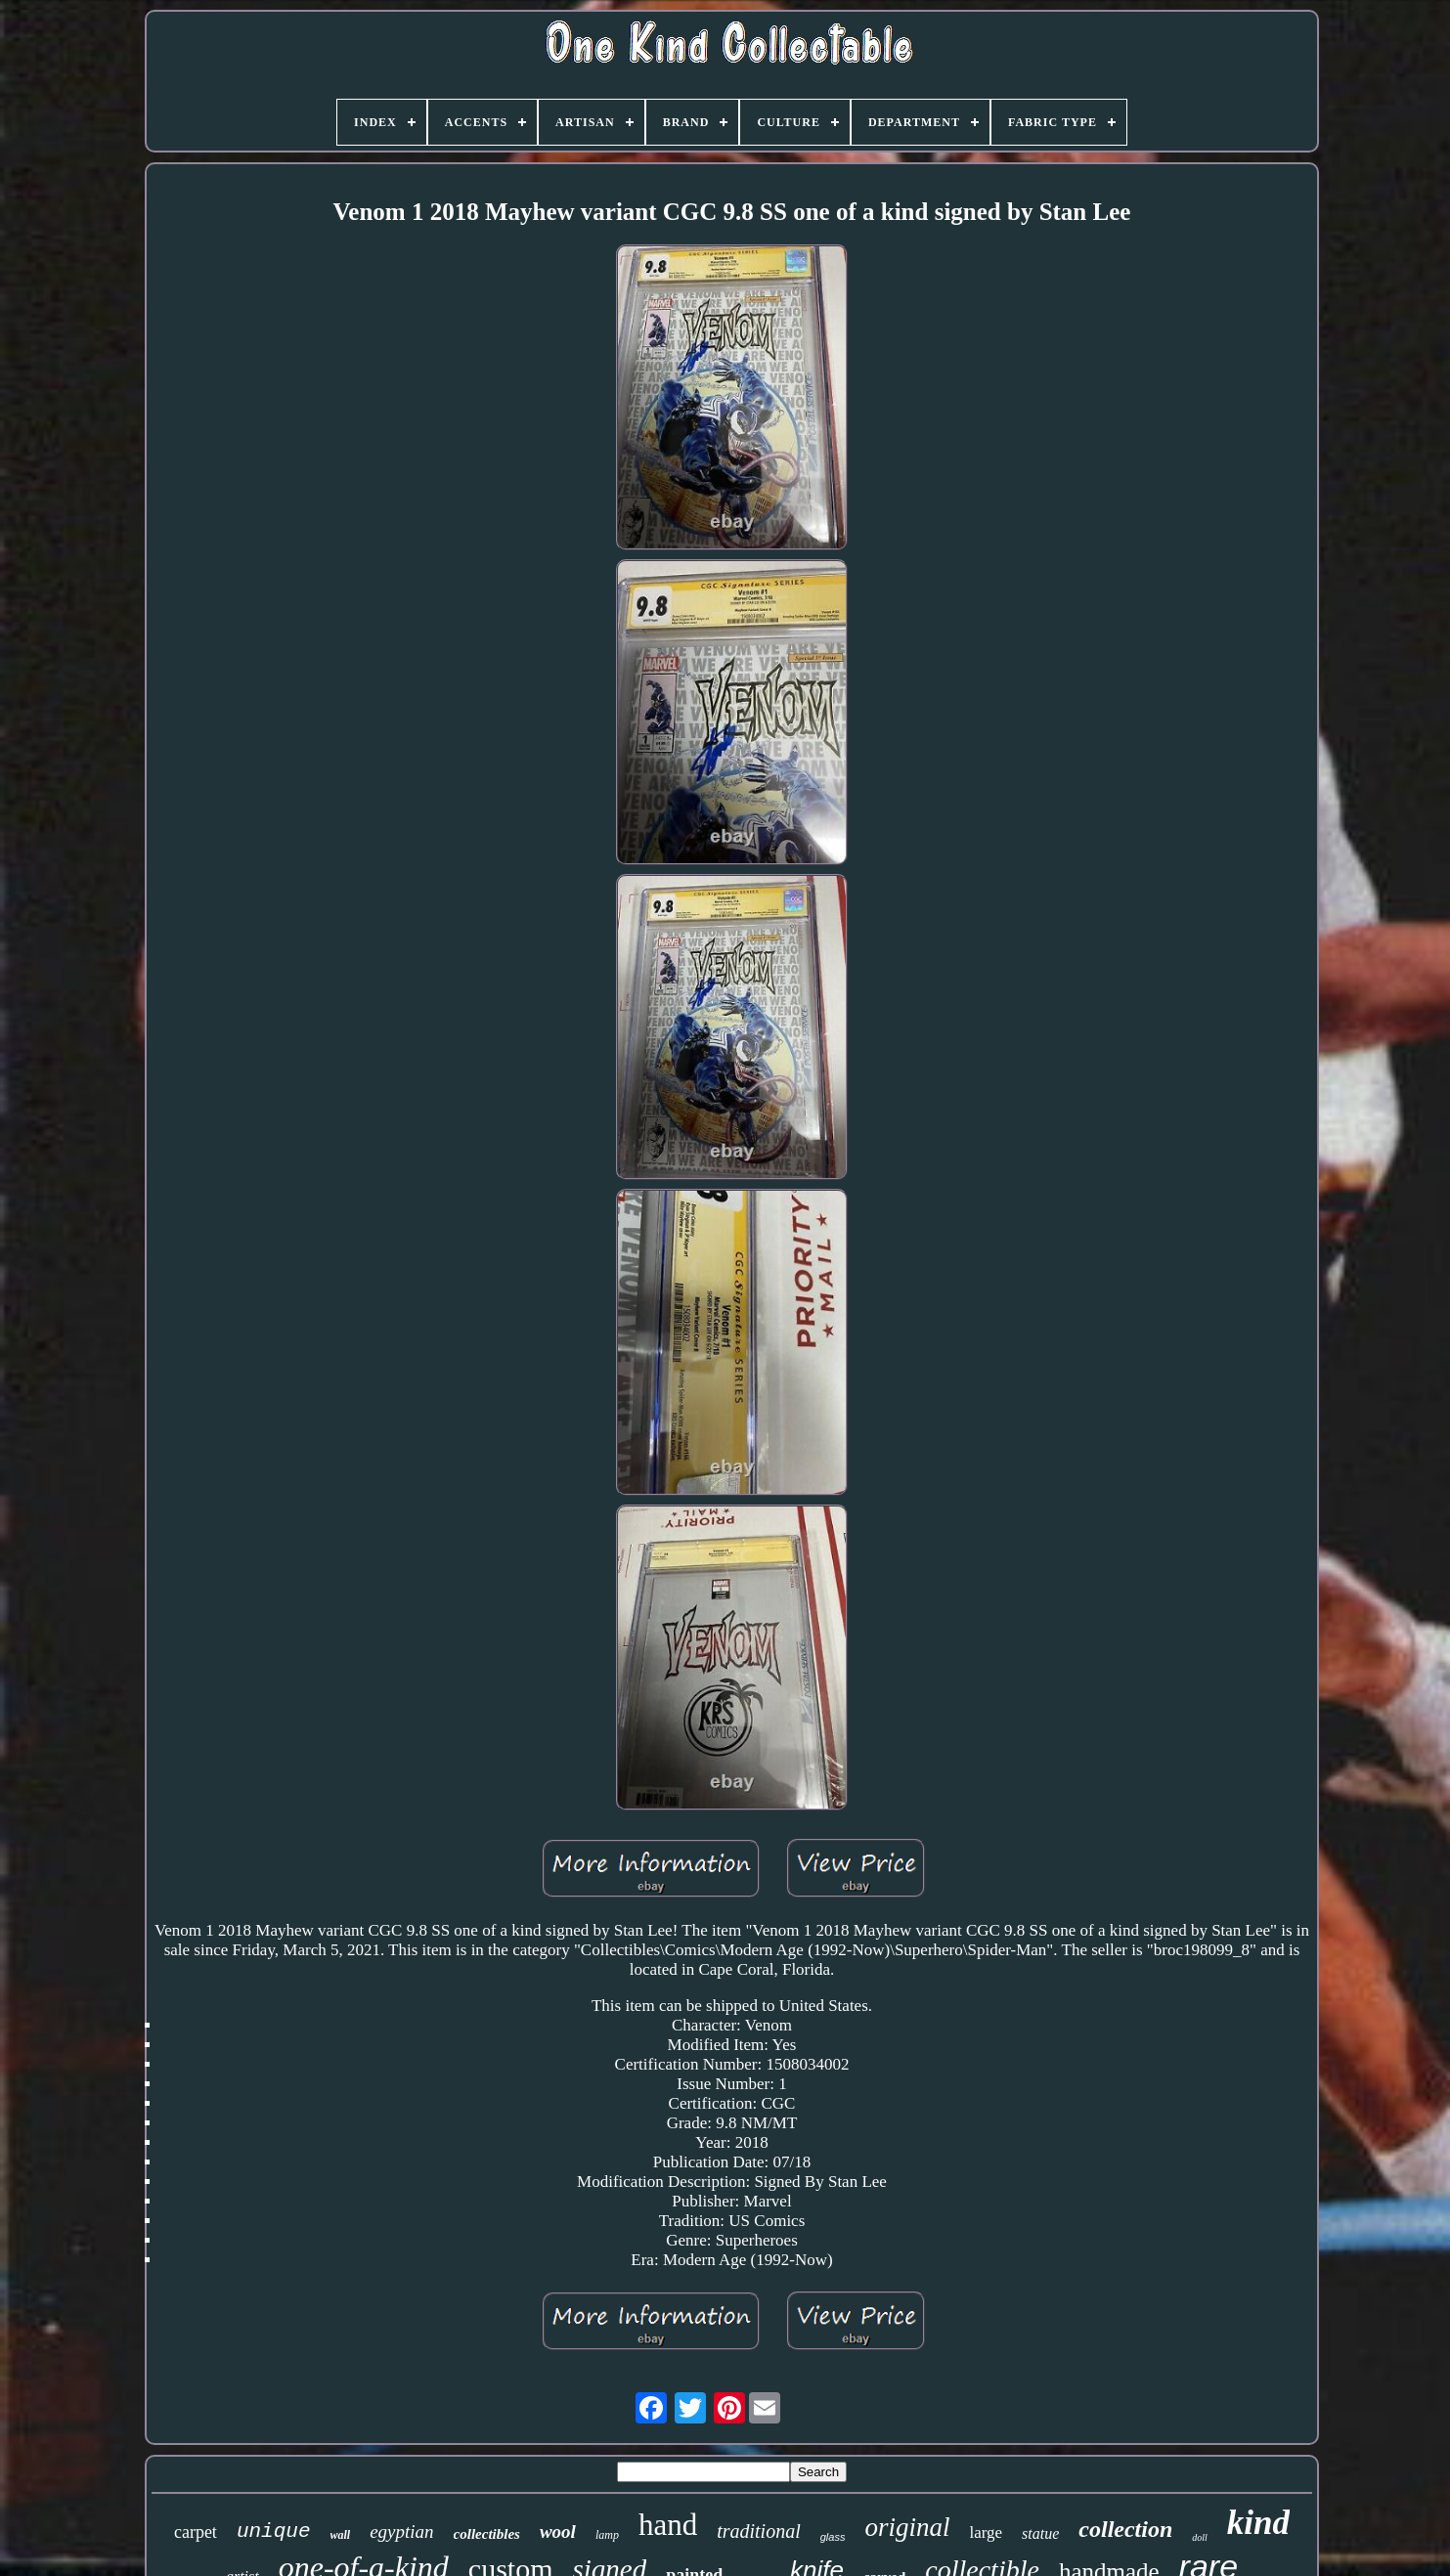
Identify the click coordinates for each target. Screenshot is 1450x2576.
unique (274, 2531)
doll (1200, 2537)
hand (667, 2525)
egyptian (401, 2531)
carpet (195, 2532)
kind (1258, 2523)
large (985, 2532)
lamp (607, 2535)
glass (833, 2537)
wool (558, 2531)
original (906, 2527)
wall (340, 2535)
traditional (759, 2531)
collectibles (487, 2534)
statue (1040, 2533)
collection (1125, 2529)
